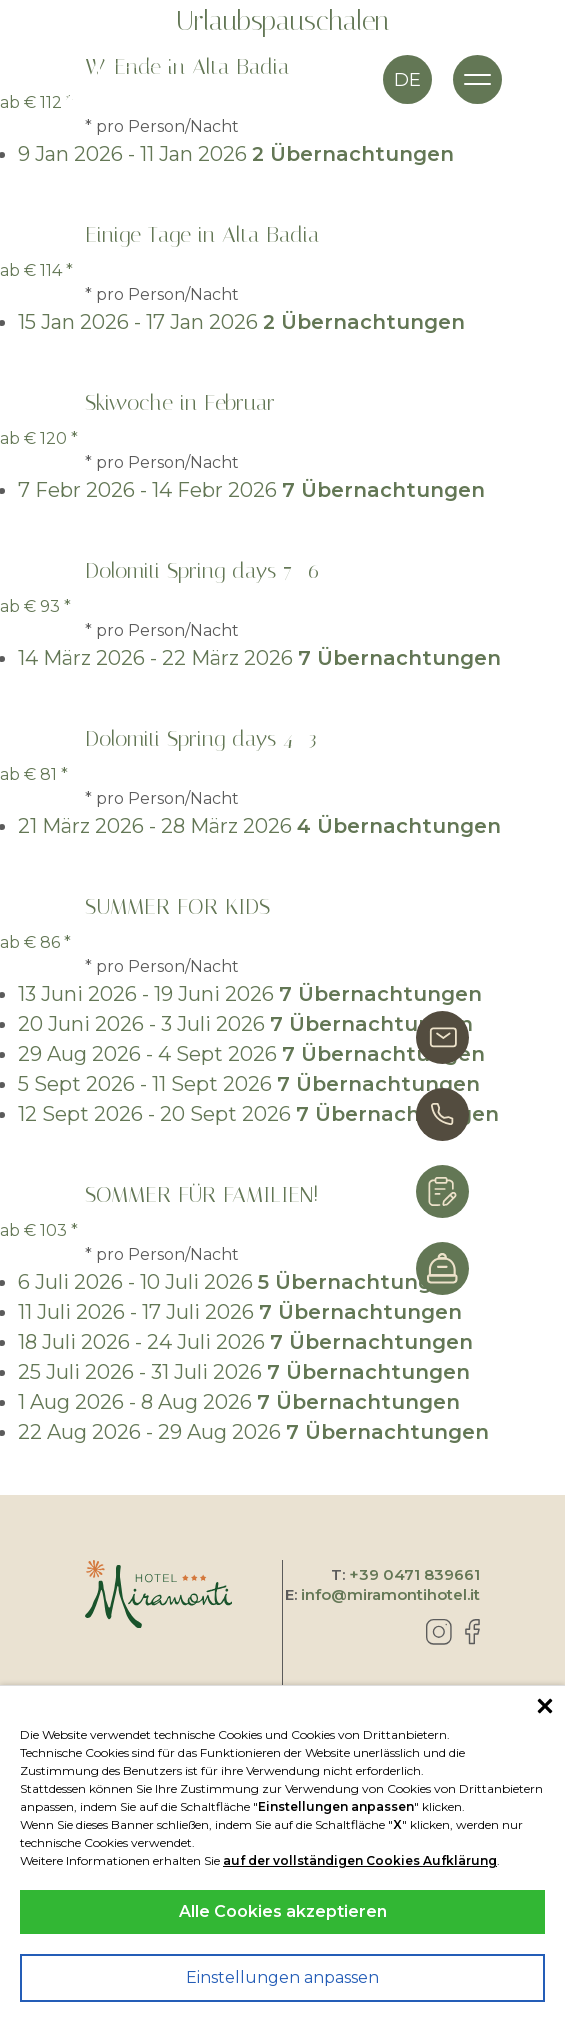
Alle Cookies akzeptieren (283, 1911)
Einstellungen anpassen (282, 1977)
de (407, 80)
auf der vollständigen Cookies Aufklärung (360, 1860)
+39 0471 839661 (414, 1574)
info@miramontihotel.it (390, 1594)
